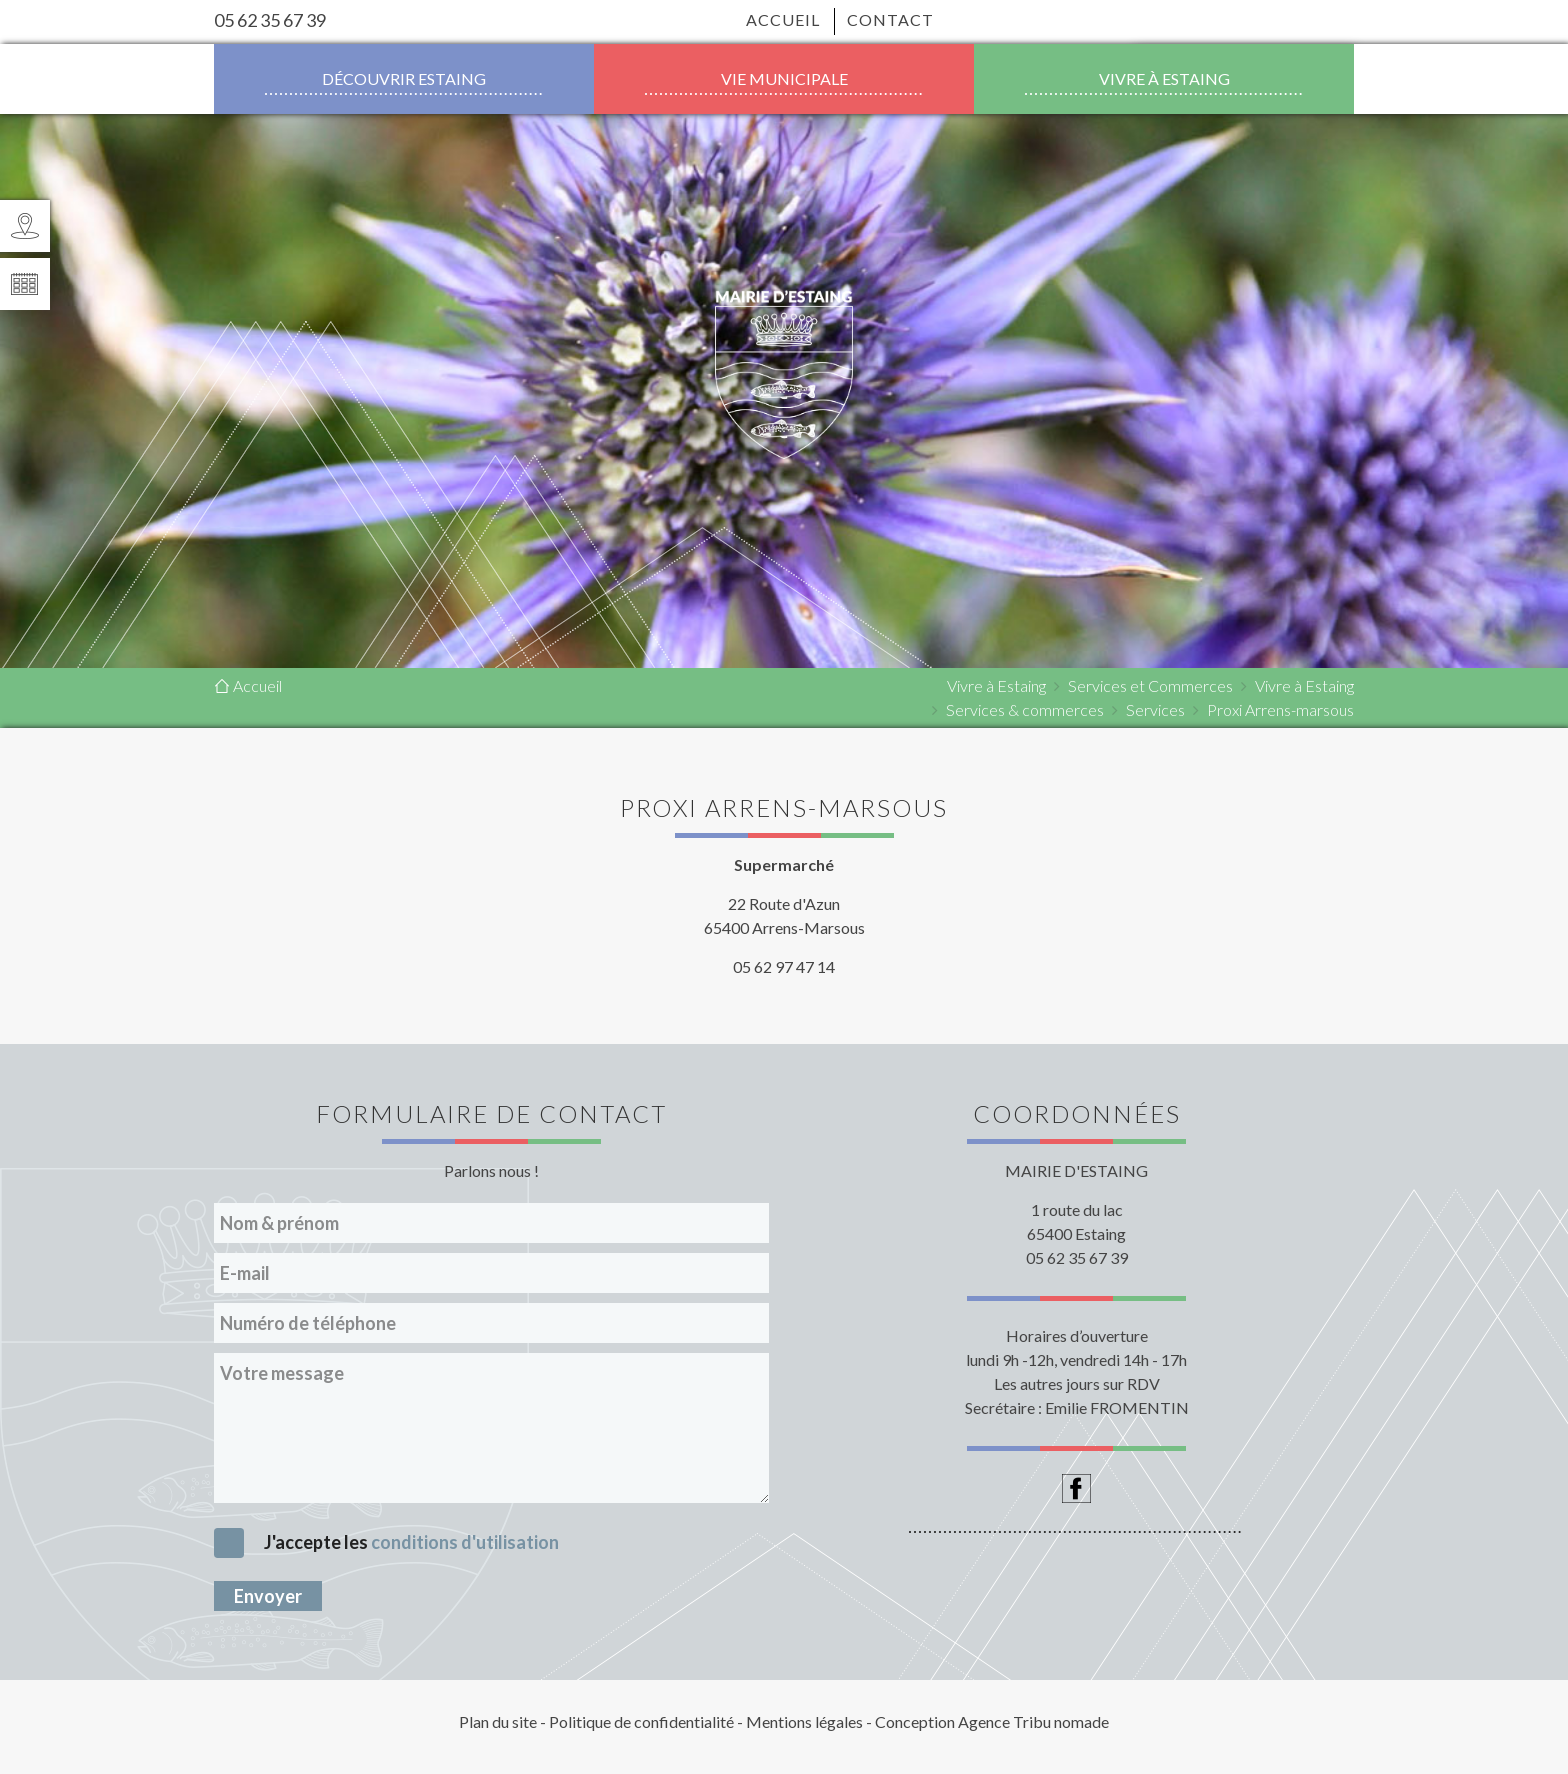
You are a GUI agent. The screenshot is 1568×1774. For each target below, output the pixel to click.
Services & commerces (1025, 709)
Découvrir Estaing (404, 78)
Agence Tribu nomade (1033, 1721)
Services (1155, 709)
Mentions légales (804, 1721)
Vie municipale (784, 78)
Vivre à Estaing (1164, 78)
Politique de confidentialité (641, 1721)
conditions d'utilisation (465, 1542)
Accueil (783, 19)
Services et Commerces (1150, 685)
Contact (884, 19)
